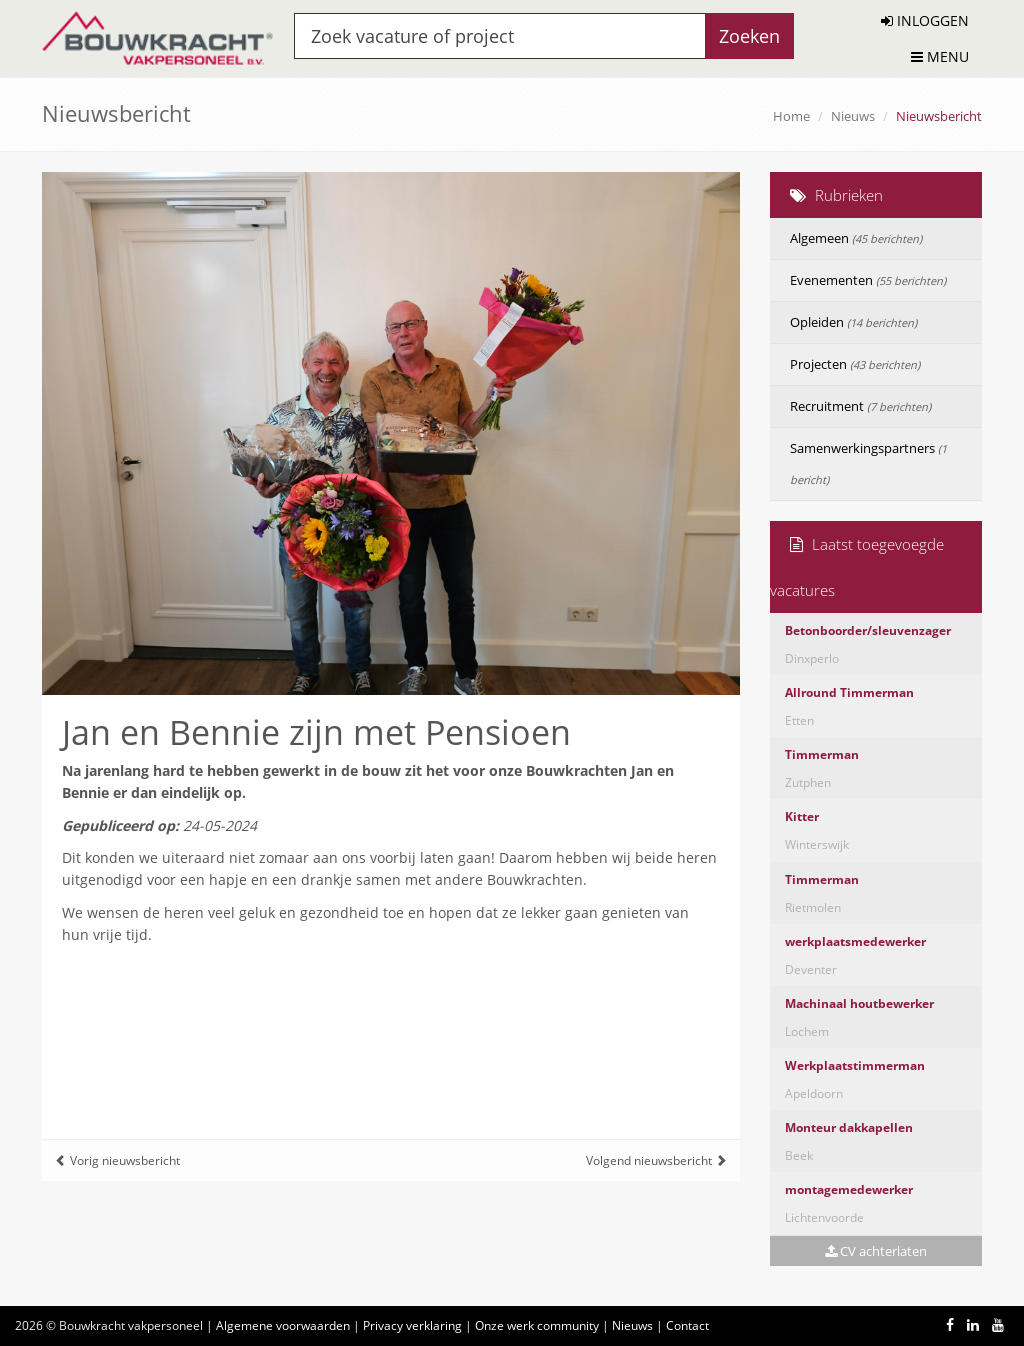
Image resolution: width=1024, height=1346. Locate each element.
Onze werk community (537, 1325)
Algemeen (856, 238)
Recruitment (860, 406)
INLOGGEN (925, 20)
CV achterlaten (876, 1251)
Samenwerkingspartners (868, 463)
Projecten (855, 364)
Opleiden (853, 322)
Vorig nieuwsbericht (117, 1160)
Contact (687, 1325)
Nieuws (853, 116)
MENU (940, 56)
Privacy (412, 1325)
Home (791, 116)
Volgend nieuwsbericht (656, 1160)
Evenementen (868, 280)
